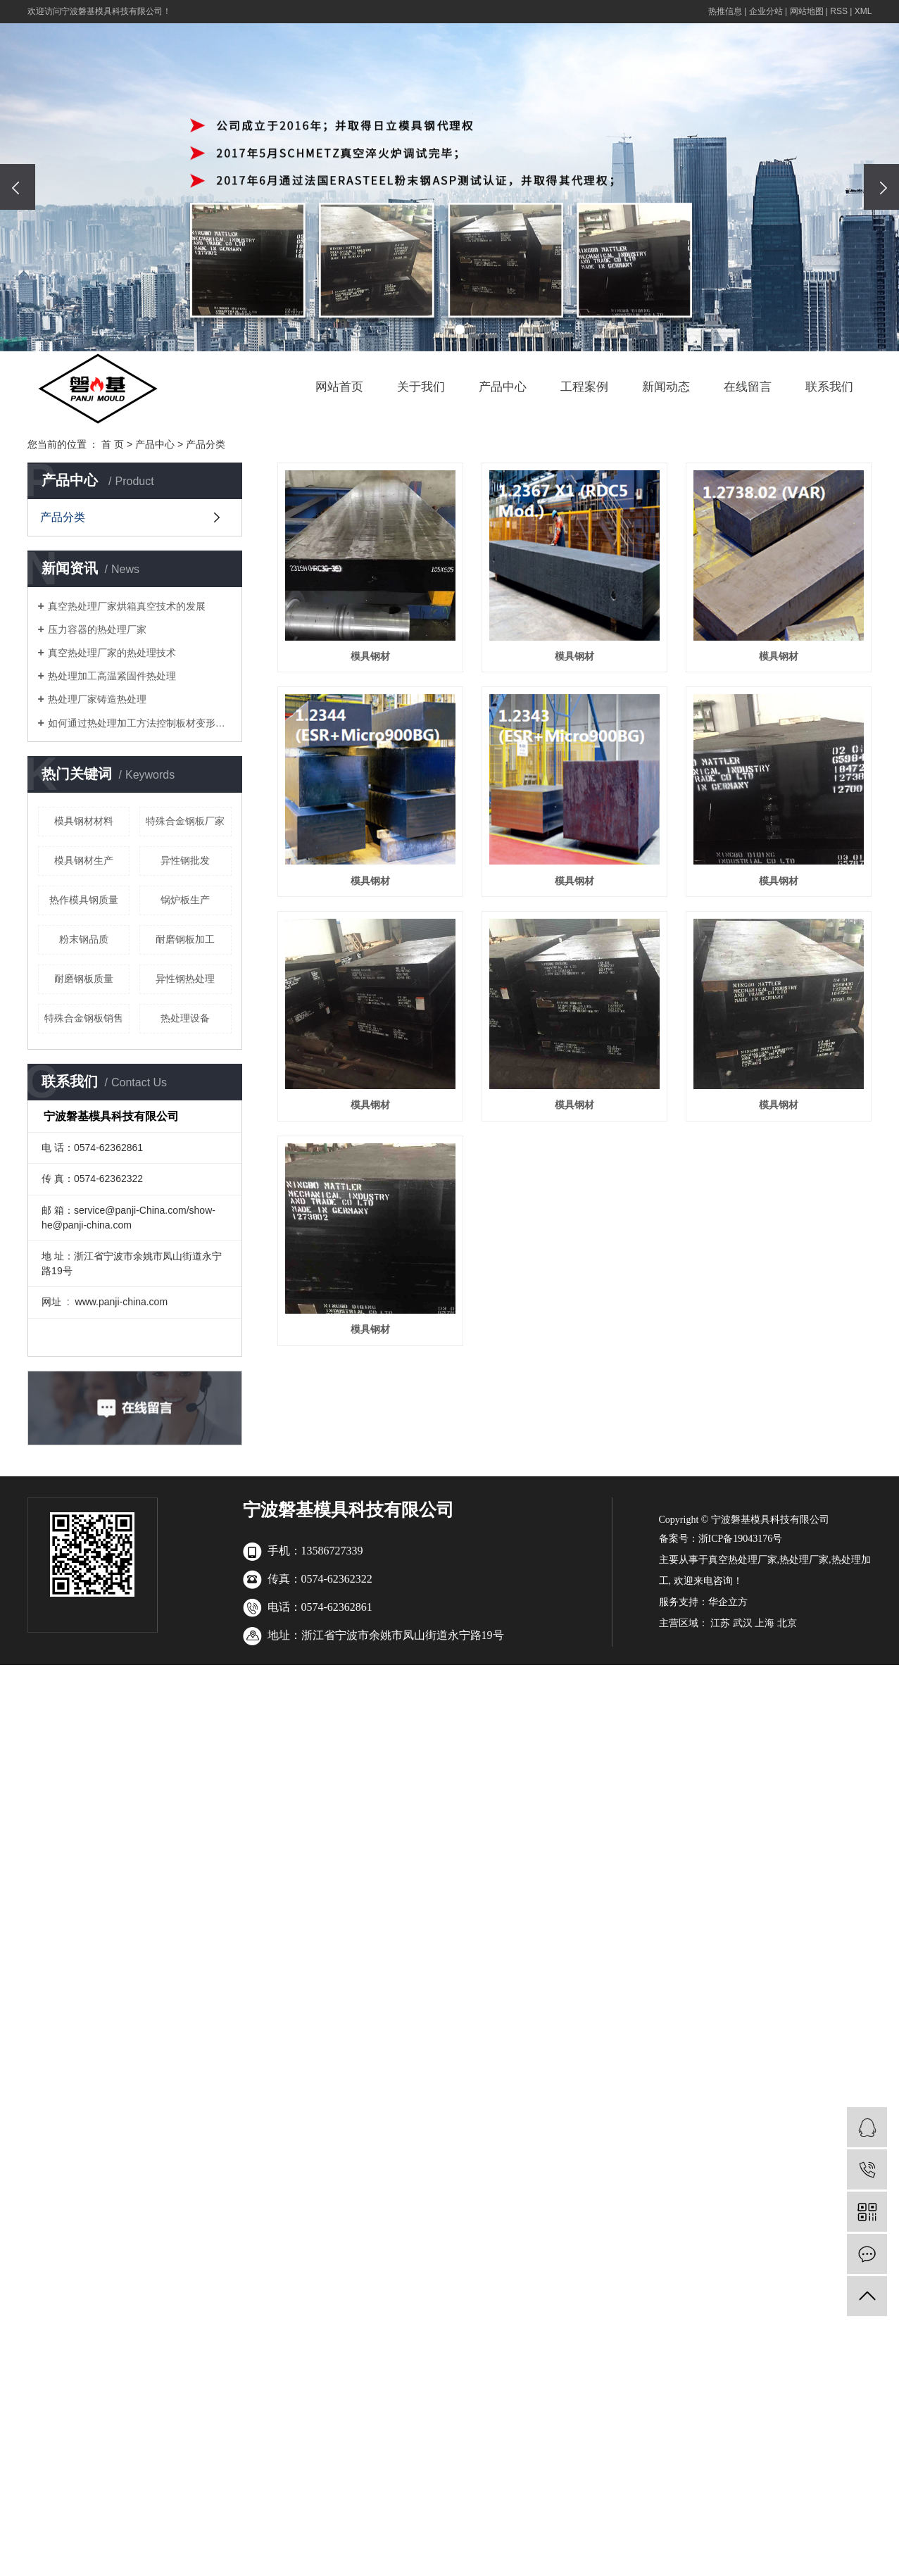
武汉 (743, 1778)
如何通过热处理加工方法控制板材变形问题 (140, 723)
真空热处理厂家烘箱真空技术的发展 (127, 606)
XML (863, 11)
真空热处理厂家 (742, 1715)
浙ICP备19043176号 (740, 1694)
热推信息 (725, 11)
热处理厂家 (804, 1715)
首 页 (112, 444)
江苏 (720, 1778)
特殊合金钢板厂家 (185, 821)
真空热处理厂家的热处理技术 (112, 652)
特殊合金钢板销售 (83, 1018)
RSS (839, 11)
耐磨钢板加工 (185, 939)
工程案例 (584, 387)
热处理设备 (185, 1018)
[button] (440, 329)
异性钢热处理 (185, 978)
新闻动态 (666, 387)
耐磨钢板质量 (83, 978)
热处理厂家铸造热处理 (97, 699)
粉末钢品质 (83, 939)
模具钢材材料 (83, 821)
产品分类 (205, 444)
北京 (787, 1778)
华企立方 (728, 1757)
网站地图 (807, 11)
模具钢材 (371, 659)
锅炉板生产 (185, 899)
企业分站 (766, 11)
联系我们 (829, 387)
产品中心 (503, 387)
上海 (764, 1778)
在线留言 (748, 387)
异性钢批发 (185, 860)
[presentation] (17, 187)
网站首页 (339, 387)
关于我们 (421, 387)
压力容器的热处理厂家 (97, 629)
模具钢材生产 (83, 860)
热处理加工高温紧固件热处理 (112, 675)
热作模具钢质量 (83, 899)
